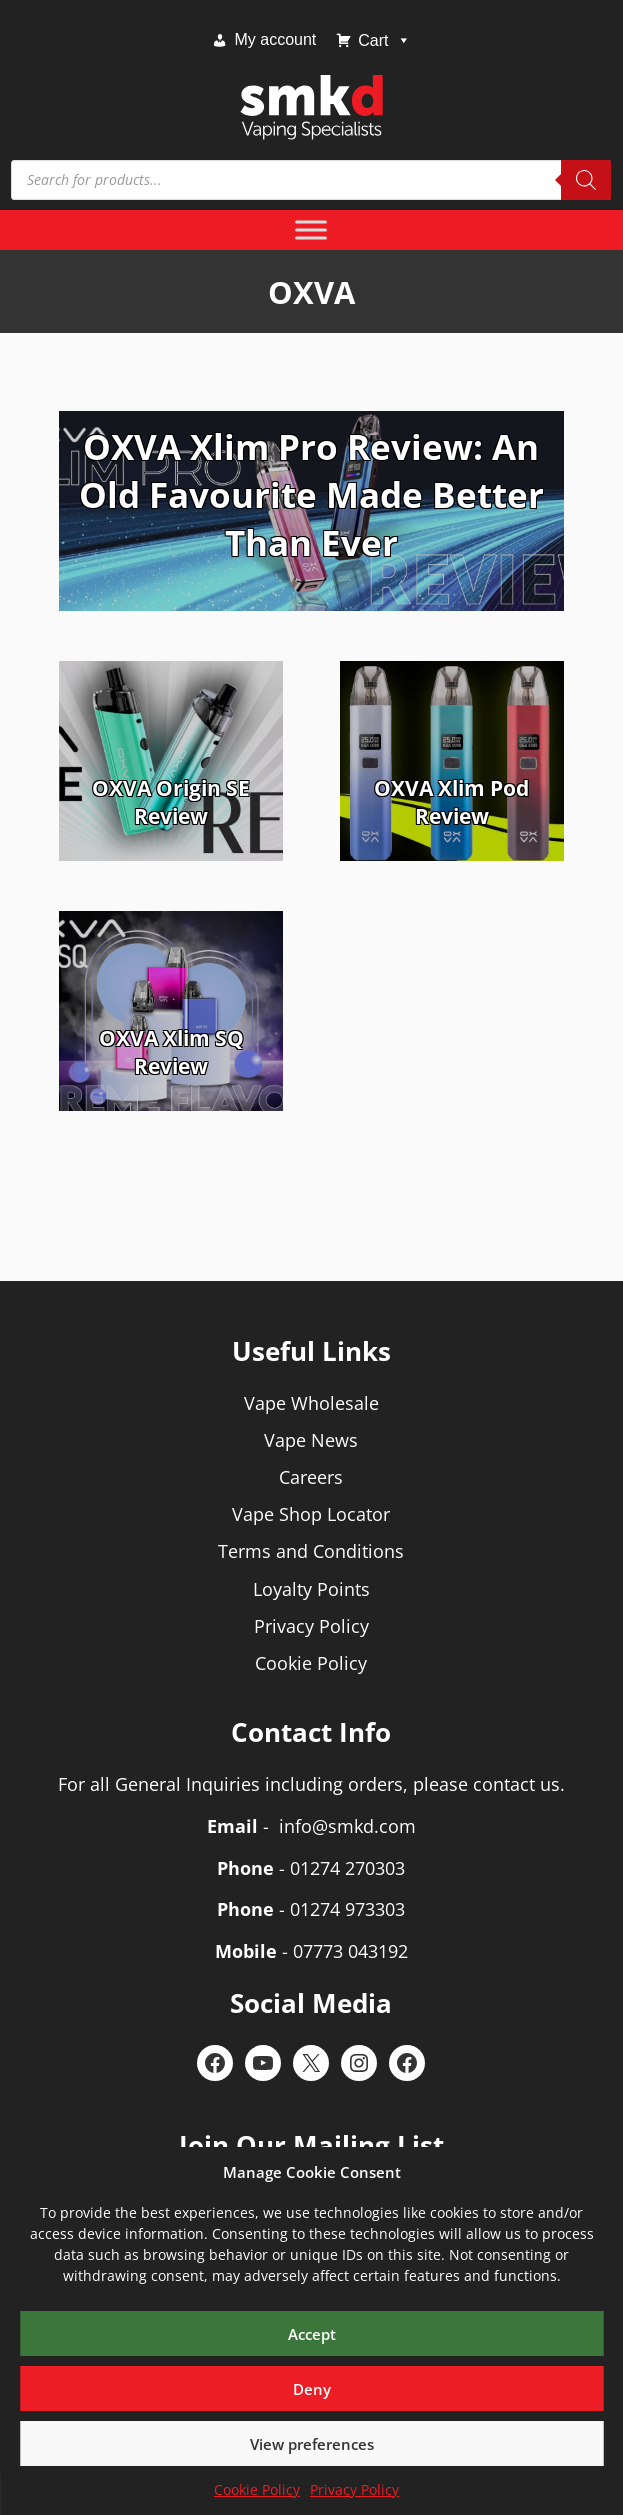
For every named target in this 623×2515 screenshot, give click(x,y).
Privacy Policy (354, 2489)
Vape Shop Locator (311, 1514)
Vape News (311, 1440)
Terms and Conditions (311, 1551)
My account (275, 39)
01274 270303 (347, 1868)
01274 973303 (347, 1909)
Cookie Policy (257, 2489)
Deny (312, 2389)
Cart (384, 40)
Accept (312, 2334)
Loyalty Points (311, 1589)
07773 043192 (350, 1951)
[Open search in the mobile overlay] (311, 180)
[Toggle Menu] (311, 229)
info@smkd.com (347, 1826)
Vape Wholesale (311, 1403)
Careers (311, 1477)
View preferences (312, 2444)
